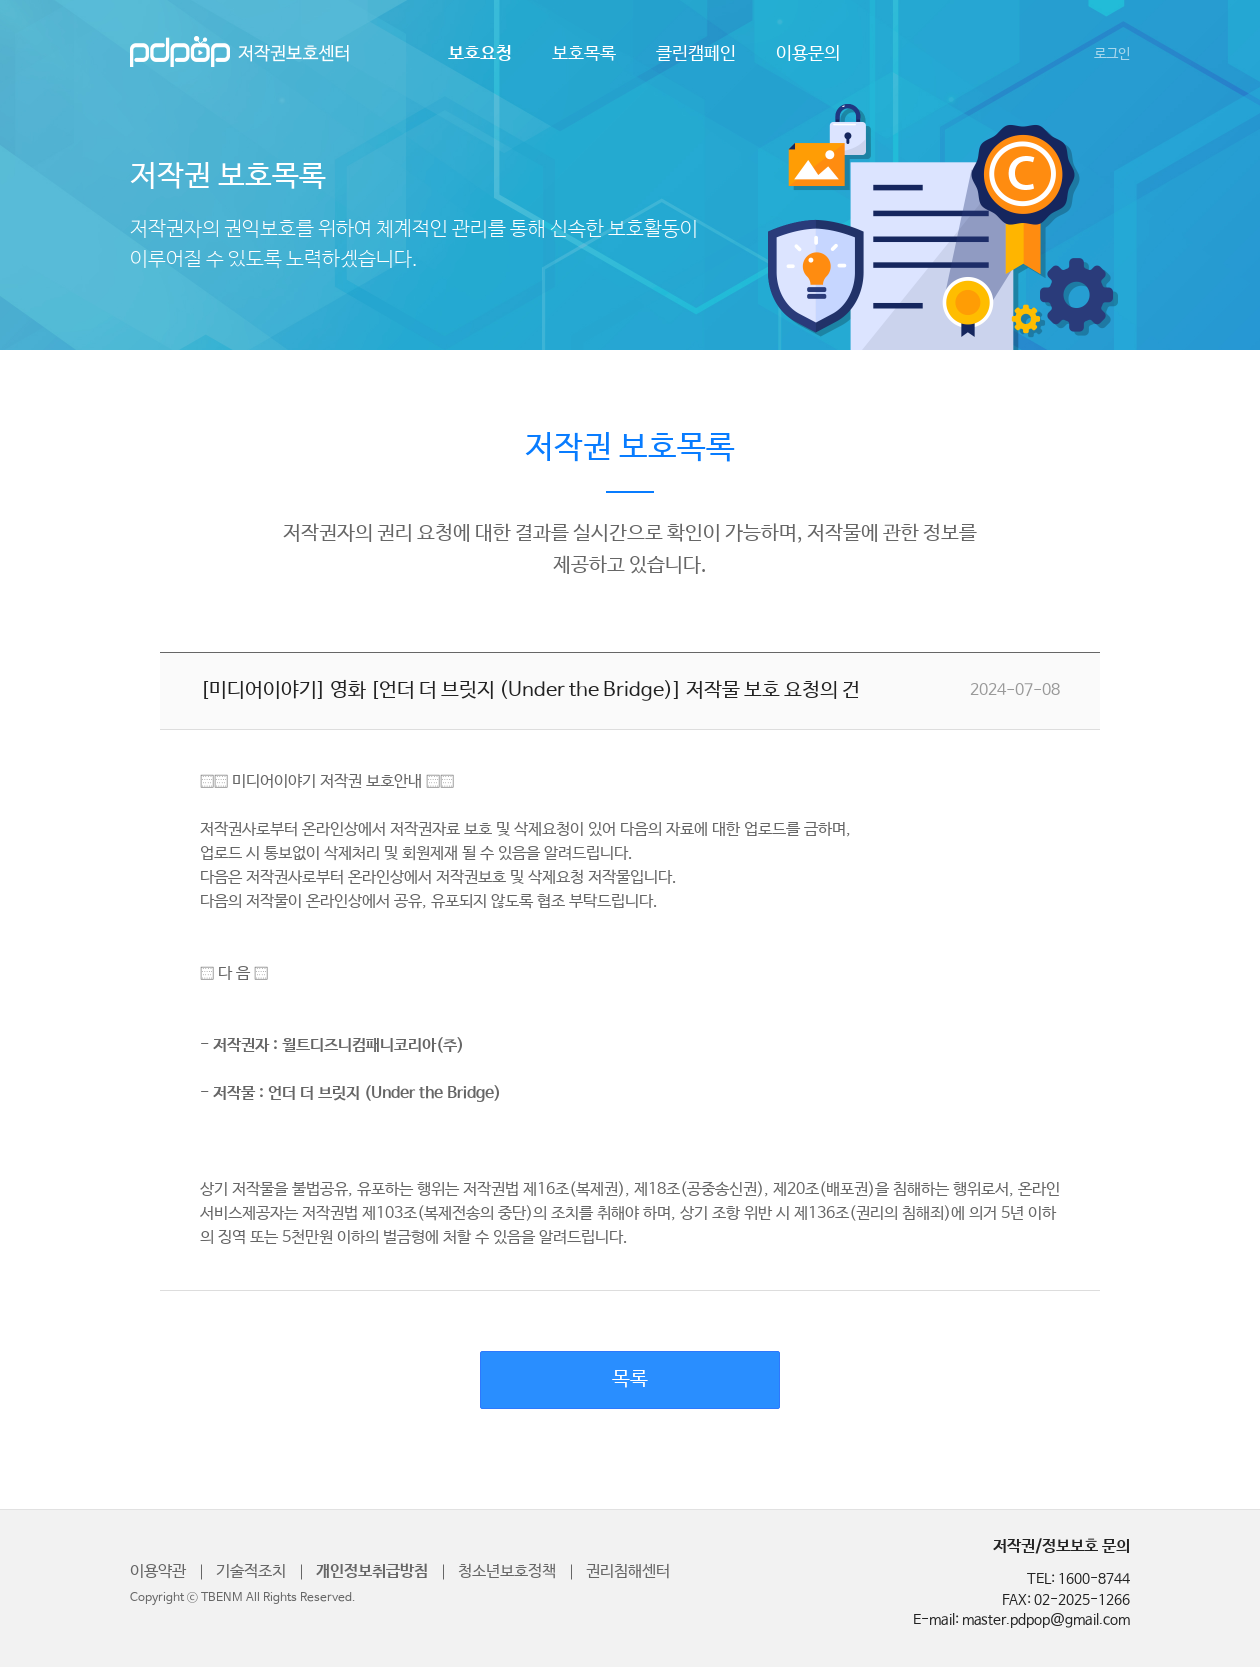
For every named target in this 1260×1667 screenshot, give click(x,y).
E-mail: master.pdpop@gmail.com (1021, 1620)
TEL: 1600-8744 (1078, 1579)
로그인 (1112, 54)
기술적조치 (251, 1571)
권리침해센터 (628, 1571)
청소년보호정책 (507, 1571)
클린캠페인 (696, 54)
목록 (630, 1379)
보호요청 (480, 54)
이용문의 (808, 54)
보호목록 (584, 54)
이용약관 (158, 1571)
